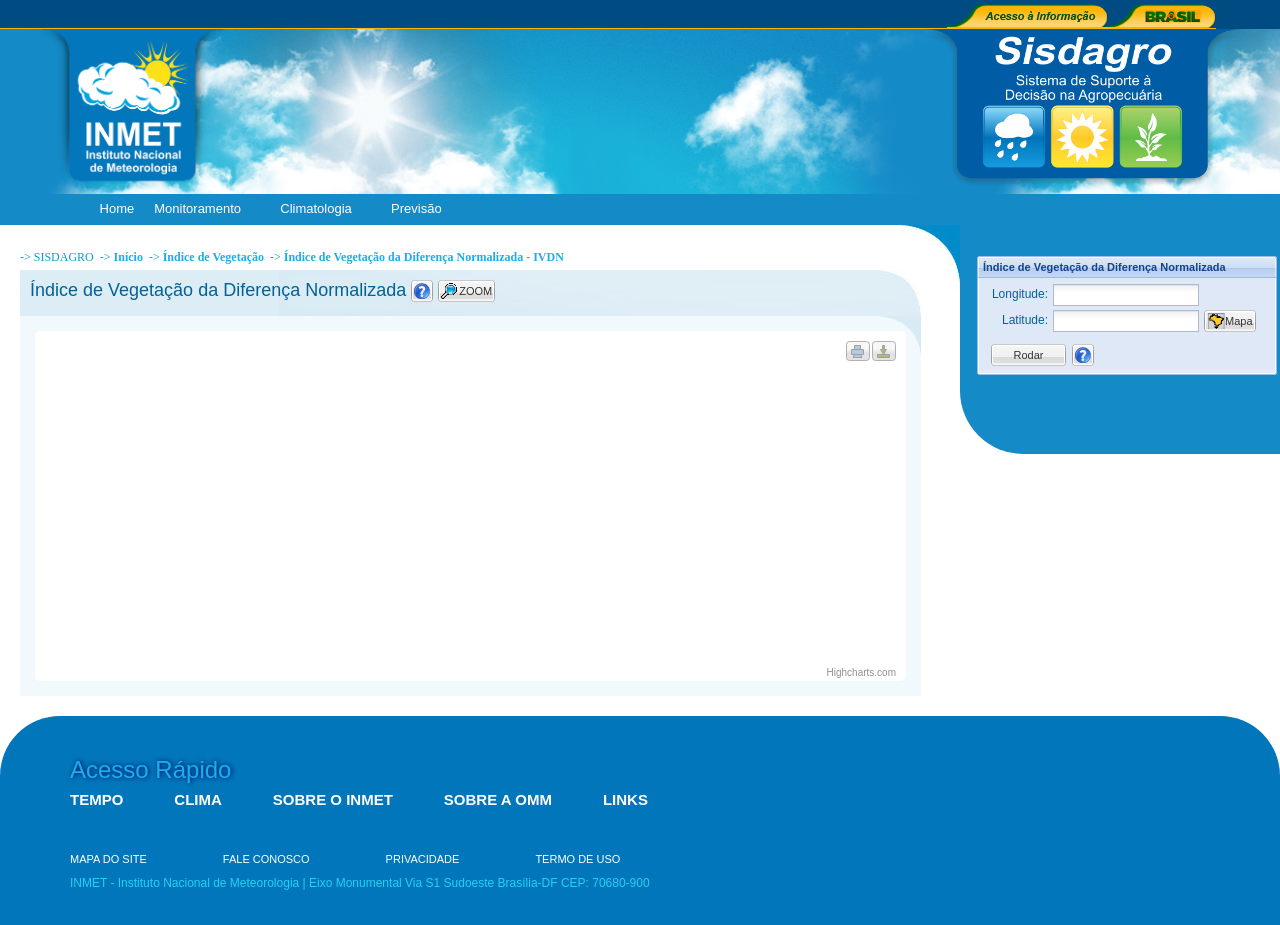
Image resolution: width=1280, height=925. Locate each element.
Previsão (421, 209)
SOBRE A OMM (498, 799)
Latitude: (1025, 320)
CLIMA (198, 799)
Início (128, 257)
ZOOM (475, 291)
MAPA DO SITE (108, 859)
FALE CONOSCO (266, 859)
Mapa (1239, 321)
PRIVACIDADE (423, 859)
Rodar (1029, 355)
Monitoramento (202, 209)
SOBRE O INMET (333, 799)
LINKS (625, 799)
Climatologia (320, 209)
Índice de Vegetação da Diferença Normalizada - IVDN (424, 257)
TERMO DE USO (577, 859)
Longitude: (1020, 294)
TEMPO (96, 799)
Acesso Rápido (150, 769)
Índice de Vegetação (213, 257)
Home (117, 208)
